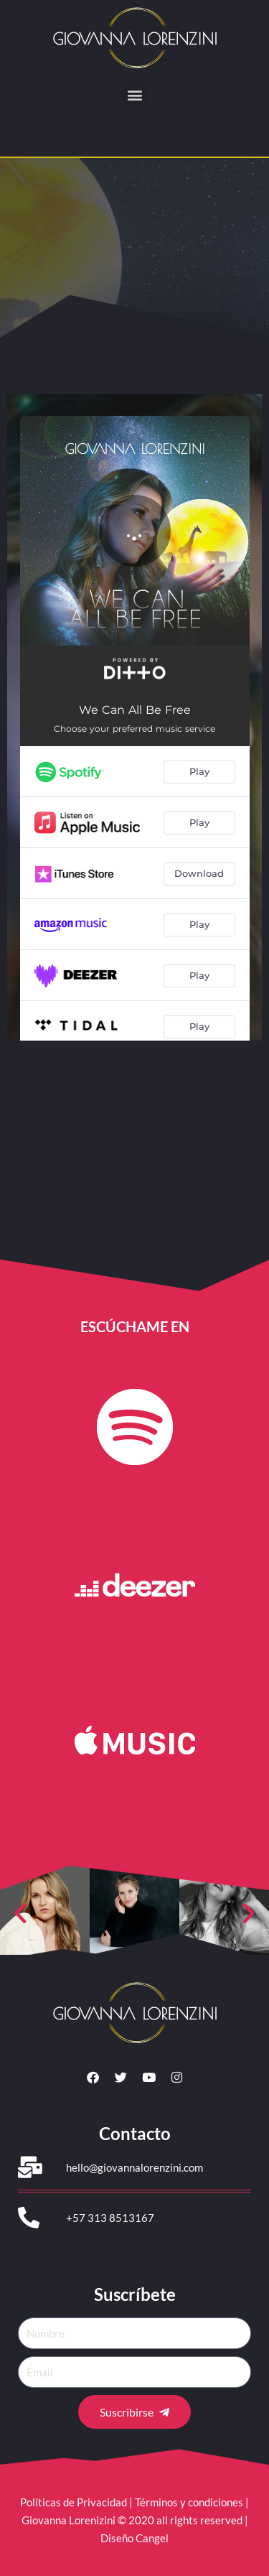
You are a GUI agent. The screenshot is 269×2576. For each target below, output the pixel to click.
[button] (134, 94)
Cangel (152, 2537)
